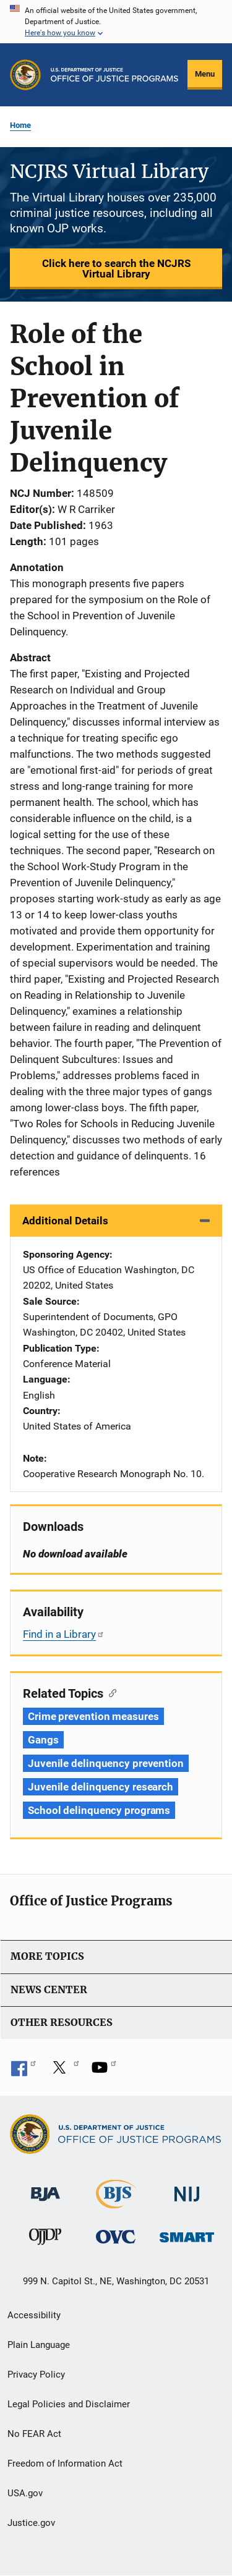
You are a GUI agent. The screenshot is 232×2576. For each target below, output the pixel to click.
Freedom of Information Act (64, 2463)
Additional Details (65, 1220)
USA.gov (25, 2493)
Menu (205, 73)
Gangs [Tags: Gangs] (43, 1740)
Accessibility (34, 2315)
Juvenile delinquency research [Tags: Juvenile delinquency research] (100, 1787)
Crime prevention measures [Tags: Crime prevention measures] (93, 1716)
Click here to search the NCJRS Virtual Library (116, 268)
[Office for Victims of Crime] (115, 2236)
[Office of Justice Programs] (25, 74)
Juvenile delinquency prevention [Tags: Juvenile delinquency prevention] (106, 1763)
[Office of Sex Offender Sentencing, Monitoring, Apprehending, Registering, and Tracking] (187, 2234)
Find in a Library (64, 1634)
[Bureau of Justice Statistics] (116, 2203)
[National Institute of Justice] (186, 2189)
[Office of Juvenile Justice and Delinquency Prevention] (45, 2239)
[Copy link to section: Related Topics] (109, 1692)
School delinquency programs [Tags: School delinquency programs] (99, 1810)
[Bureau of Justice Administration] (45, 2188)
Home (20, 125)
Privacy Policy (36, 2374)
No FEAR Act (34, 2433)
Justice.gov (31, 2522)
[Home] (114, 75)
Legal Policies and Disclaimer (68, 2404)
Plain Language (38, 2344)
